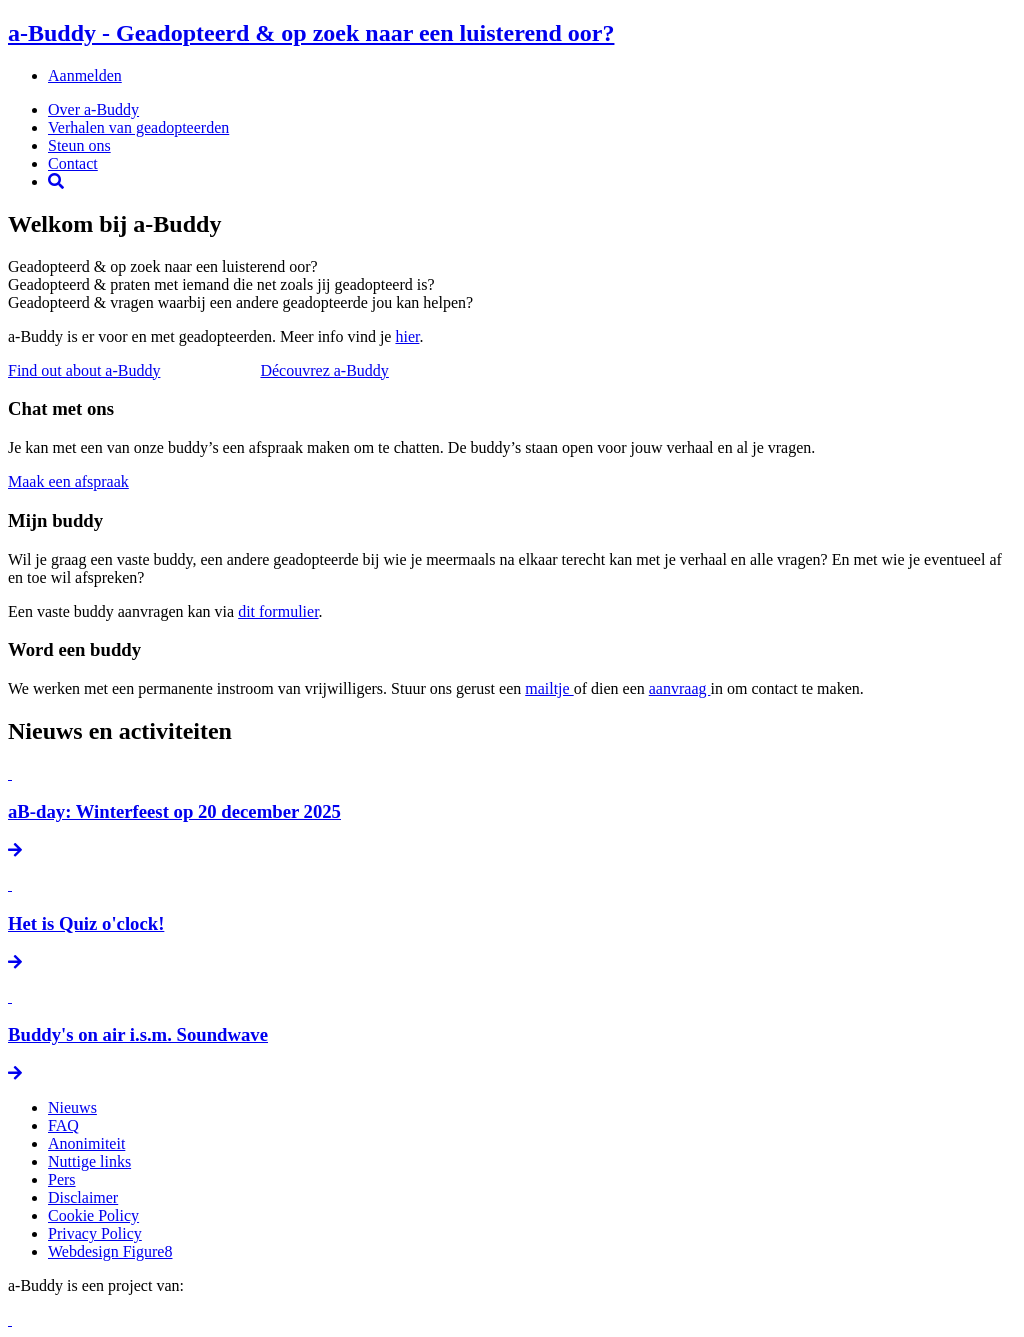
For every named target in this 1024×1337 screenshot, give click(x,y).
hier (407, 336)
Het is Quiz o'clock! (86, 923)
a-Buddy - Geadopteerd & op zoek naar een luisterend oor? (311, 33)
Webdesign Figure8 (110, 1251)
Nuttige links (89, 1161)
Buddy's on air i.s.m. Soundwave (138, 1034)
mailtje (549, 688)
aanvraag (680, 688)
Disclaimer (83, 1197)
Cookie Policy (93, 1215)
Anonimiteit (86, 1143)
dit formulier (278, 611)
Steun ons (79, 145)
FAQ (63, 1125)
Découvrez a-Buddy (324, 370)
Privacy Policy (95, 1233)
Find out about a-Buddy (84, 370)
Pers (62, 1179)
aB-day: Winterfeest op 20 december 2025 (174, 811)
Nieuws (72, 1107)
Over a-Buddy (93, 109)
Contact (73, 163)
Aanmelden (85, 75)
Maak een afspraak (68, 481)
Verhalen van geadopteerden (138, 127)
